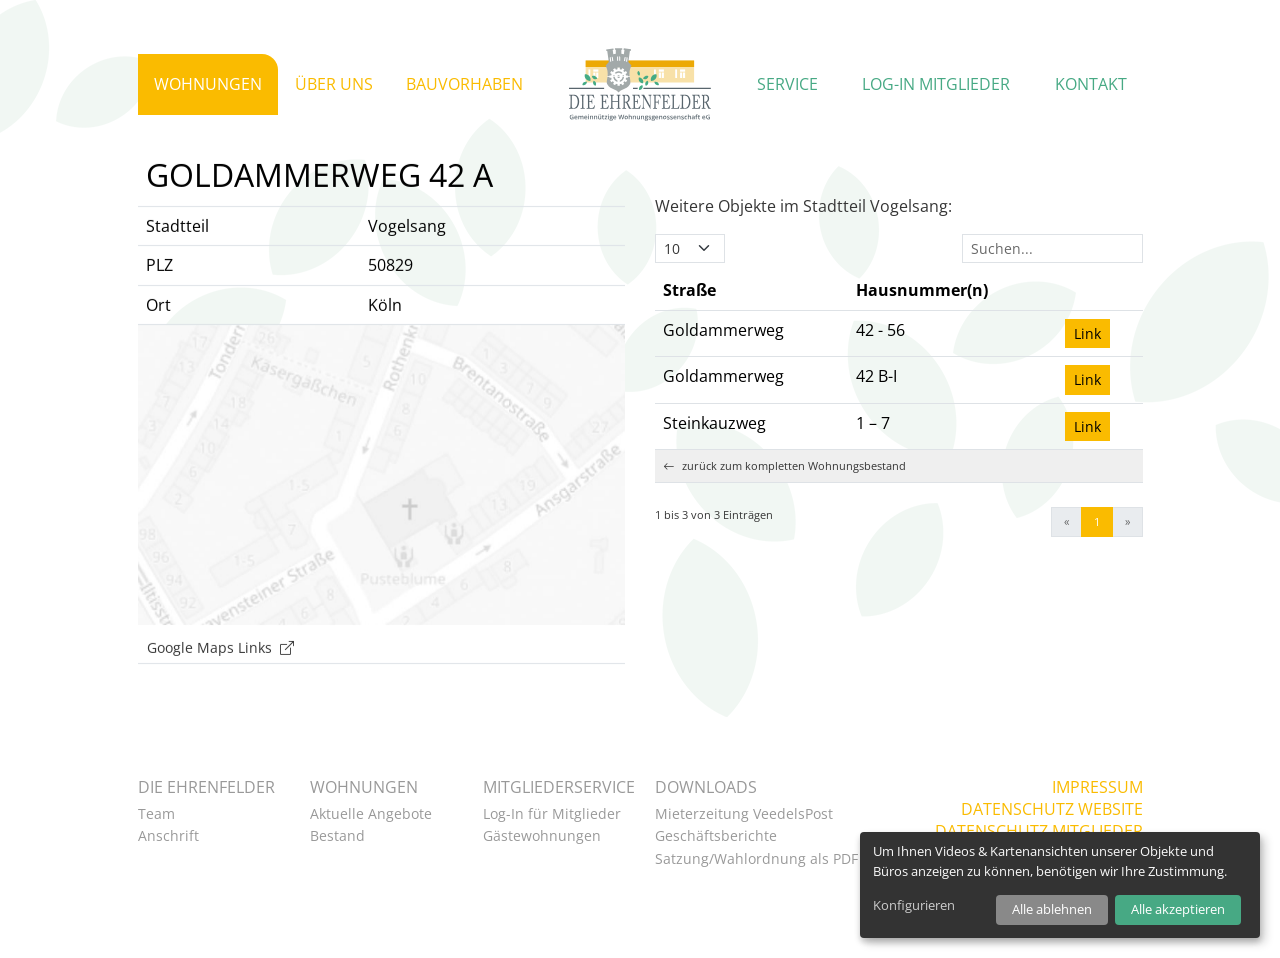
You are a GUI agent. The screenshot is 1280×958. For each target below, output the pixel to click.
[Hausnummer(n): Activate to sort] (952, 320)
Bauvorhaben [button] (464, 84)
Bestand (337, 835)
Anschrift (168, 835)
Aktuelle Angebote (371, 813)
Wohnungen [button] (208, 84)
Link (1087, 363)
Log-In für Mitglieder (552, 813)
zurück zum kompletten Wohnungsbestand (784, 496)
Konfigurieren (914, 905)
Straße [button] (689, 320)
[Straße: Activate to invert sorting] (751, 320)
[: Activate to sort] (1100, 320)
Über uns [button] (334, 84)
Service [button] (787, 84)
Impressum (1097, 787)
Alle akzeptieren (1178, 909)
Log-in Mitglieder (936, 84)
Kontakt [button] (1091, 84)
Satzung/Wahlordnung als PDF (756, 858)
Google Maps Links (220, 677)
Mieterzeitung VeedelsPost (744, 813)
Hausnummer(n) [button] (922, 320)
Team (156, 813)
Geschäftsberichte (716, 835)
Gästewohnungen (542, 835)
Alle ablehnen (1052, 909)
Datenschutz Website (1052, 809)
